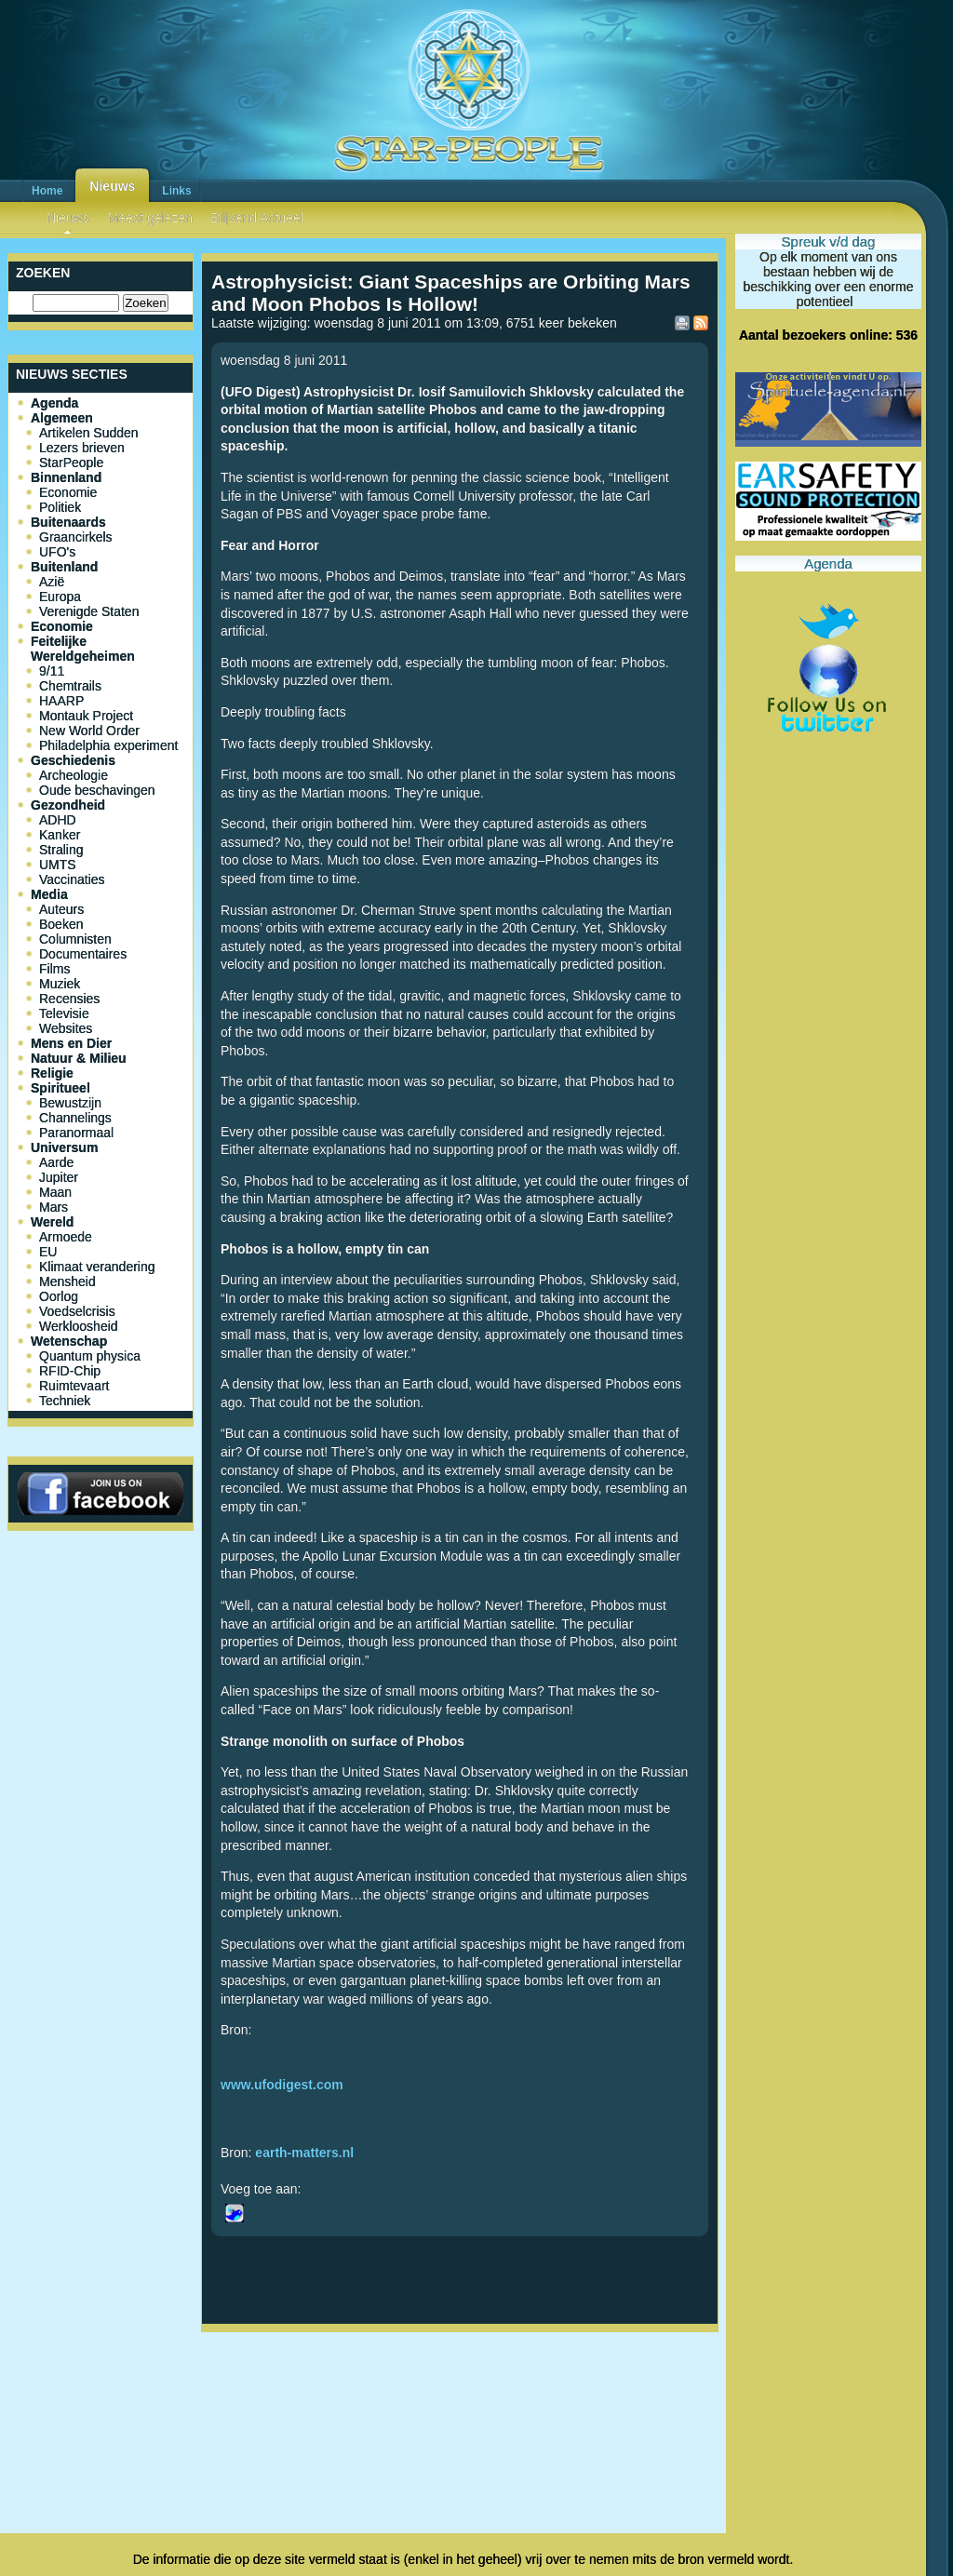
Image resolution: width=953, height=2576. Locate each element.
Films (54, 968)
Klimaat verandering (97, 1266)
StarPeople (71, 462)
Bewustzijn (70, 1102)
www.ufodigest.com (282, 2084)
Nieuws (112, 186)
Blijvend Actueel (257, 217)
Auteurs (61, 909)
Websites (65, 1028)
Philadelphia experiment (108, 745)
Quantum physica (90, 1355)
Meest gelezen (150, 217)
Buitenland (64, 566)
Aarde (56, 1162)
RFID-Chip (70, 1370)
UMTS (57, 864)
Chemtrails (70, 685)
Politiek (60, 507)
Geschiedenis (73, 760)
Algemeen (62, 417)
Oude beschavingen (97, 790)
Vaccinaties (72, 879)
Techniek (64, 1400)
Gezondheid (68, 805)
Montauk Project (86, 715)
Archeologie (73, 775)
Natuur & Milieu (79, 1058)
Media (49, 894)
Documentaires (83, 953)
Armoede (65, 1236)
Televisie (64, 1013)
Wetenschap (69, 1341)
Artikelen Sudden (89, 432)
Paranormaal (76, 1132)
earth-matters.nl (304, 2152)
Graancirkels (76, 537)
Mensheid (67, 1281)
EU (48, 1251)
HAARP (61, 700)
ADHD (57, 819)
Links (176, 190)
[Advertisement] (460, 2401)
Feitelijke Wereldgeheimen (83, 649)
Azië (51, 581)
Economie (68, 492)
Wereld (52, 1221)
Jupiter (58, 1177)
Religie (52, 1073)
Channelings (75, 1117)
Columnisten (75, 939)
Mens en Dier (71, 1043)
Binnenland (66, 477)
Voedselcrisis (77, 1311)
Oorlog (58, 1296)
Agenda (54, 403)
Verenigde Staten (89, 611)
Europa (60, 596)
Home (47, 190)
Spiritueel (60, 1087)
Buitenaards (68, 522)
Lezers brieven (82, 447)
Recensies (69, 998)
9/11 (51, 671)
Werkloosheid (78, 1326)
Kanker (59, 834)
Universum (64, 1147)
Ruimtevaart (74, 1385)
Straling (61, 849)
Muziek (59, 983)
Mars (53, 1207)
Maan (55, 1192)
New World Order (89, 730)
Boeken (61, 924)
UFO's (57, 551)
